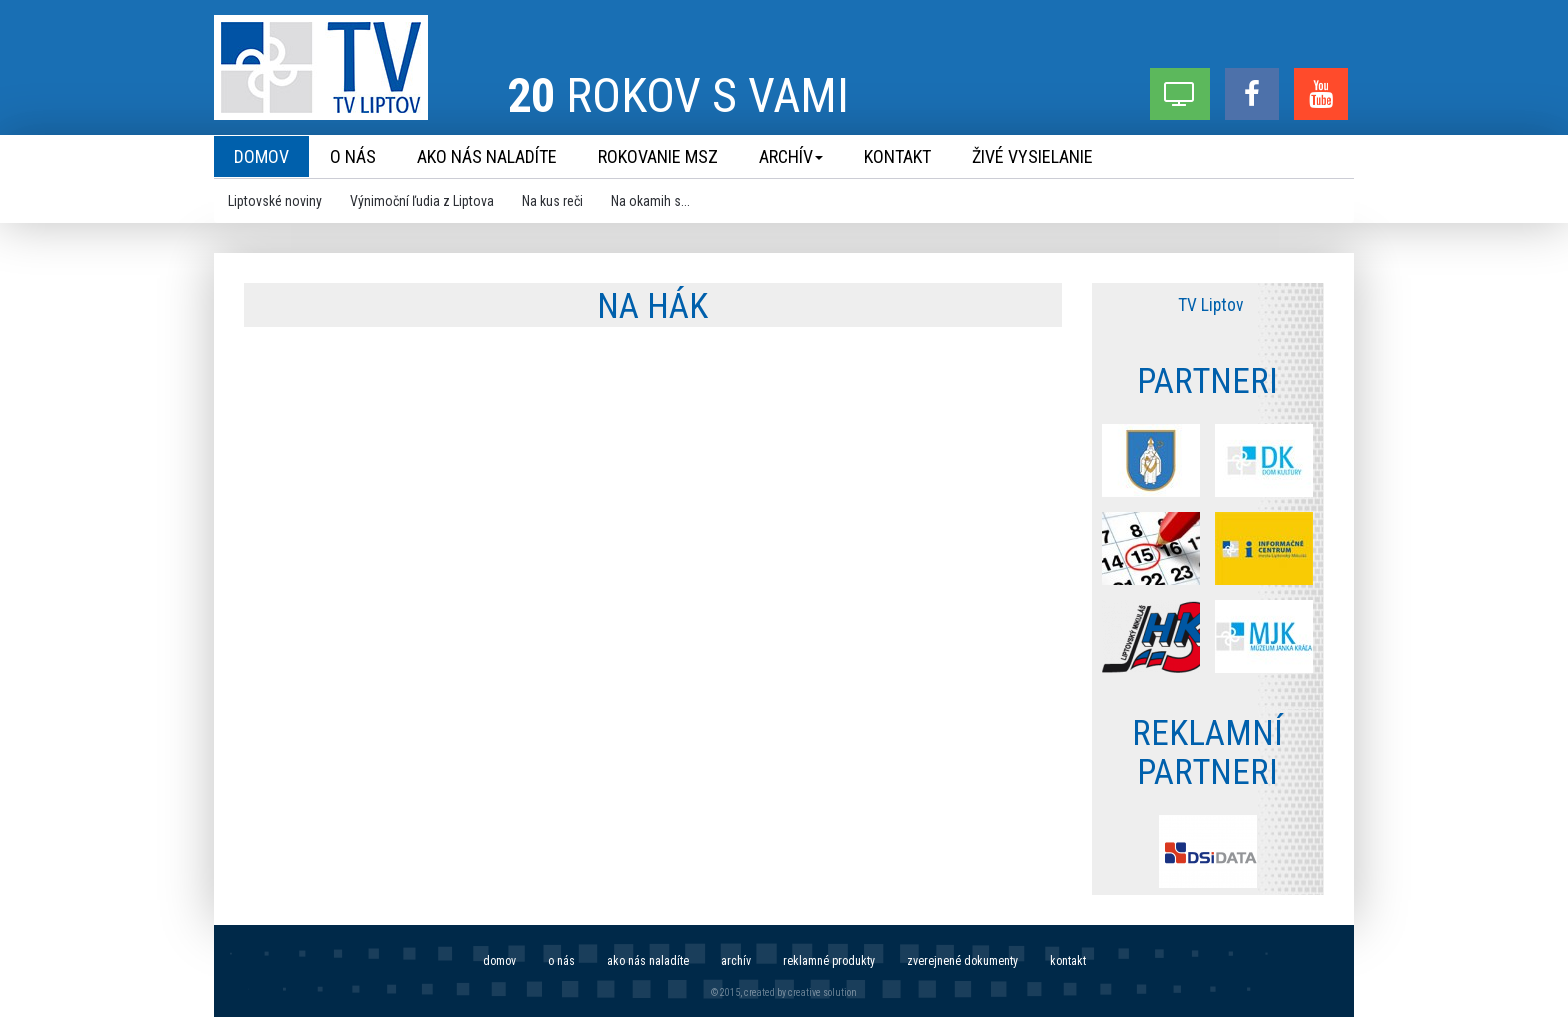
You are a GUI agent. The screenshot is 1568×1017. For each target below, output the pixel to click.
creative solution (822, 992)
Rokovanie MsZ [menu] (658, 156)
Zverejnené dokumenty (962, 961)
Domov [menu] (261, 156)
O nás (561, 961)
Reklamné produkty (829, 961)
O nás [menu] (353, 156)
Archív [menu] (791, 156)
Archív (736, 961)
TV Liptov (1210, 305)
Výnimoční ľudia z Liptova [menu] (422, 201)
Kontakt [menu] (897, 156)
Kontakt (1068, 961)
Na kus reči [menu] (552, 201)
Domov (499, 961)
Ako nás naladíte (648, 961)
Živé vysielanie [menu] (1032, 156)
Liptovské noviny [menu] (275, 201)
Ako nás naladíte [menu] (487, 156)
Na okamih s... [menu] (650, 201)
